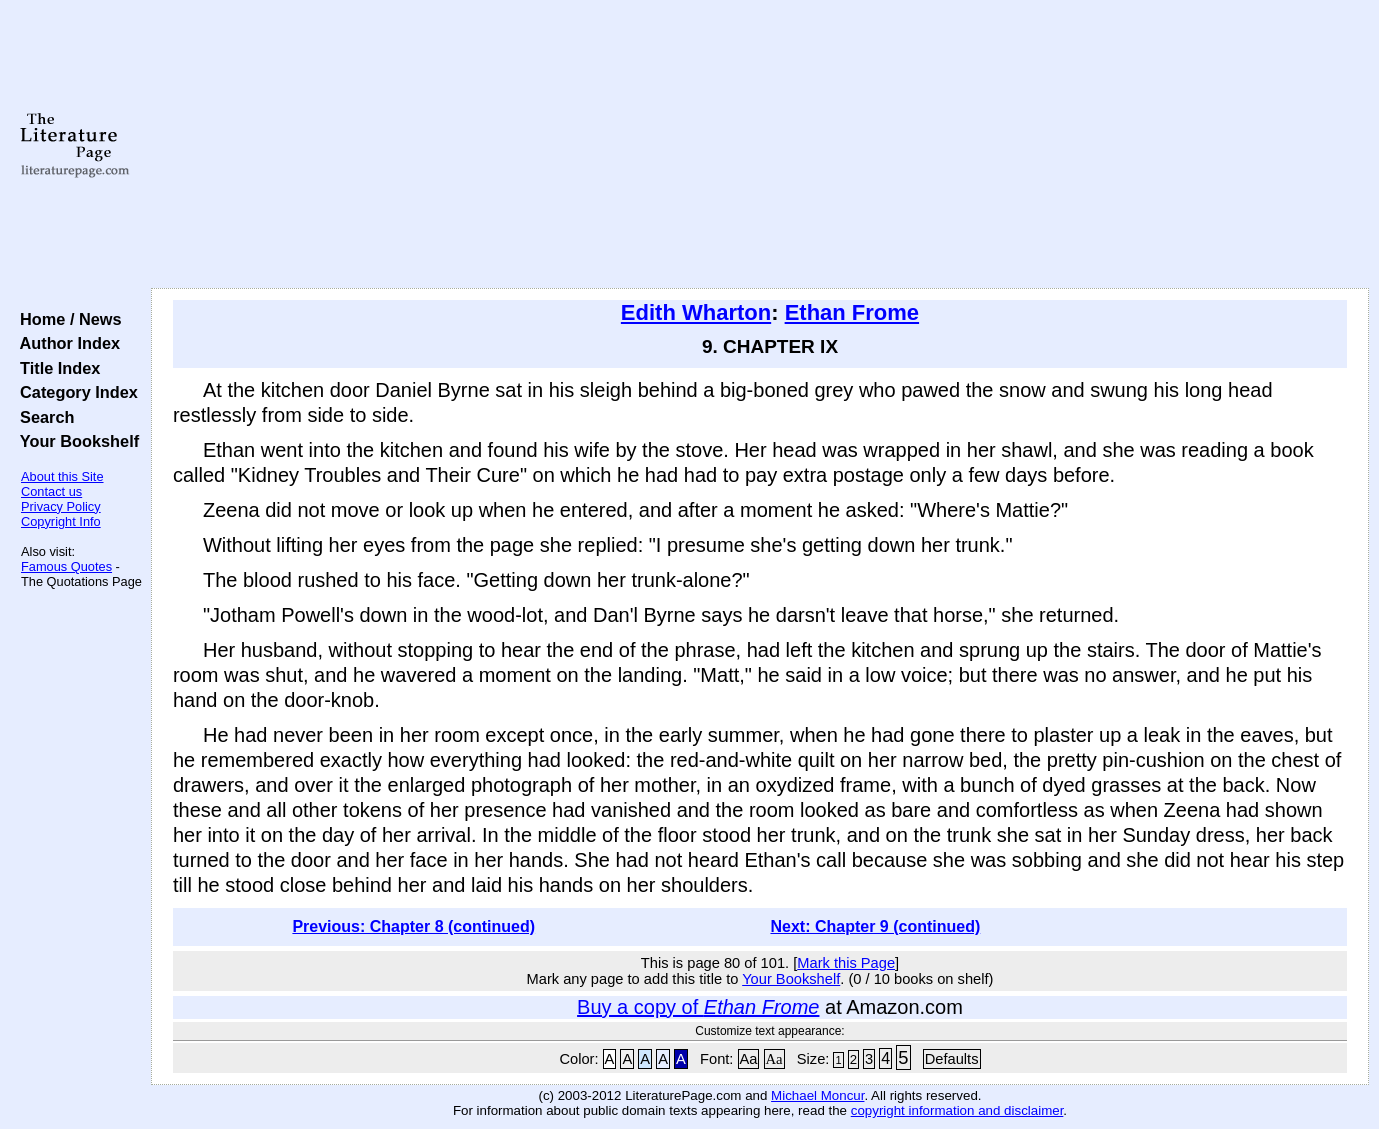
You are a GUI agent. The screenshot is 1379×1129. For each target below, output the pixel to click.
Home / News (66, 319)
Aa (749, 1059)
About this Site (62, 476)
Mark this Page (846, 963)
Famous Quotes (66, 566)
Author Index (65, 343)
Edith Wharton (696, 312)
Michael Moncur (817, 1095)
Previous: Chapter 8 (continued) (413, 926)
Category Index (74, 392)
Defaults (952, 1059)
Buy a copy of (698, 1007)
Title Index (55, 368)
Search (42, 417)
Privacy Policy (61, 506)
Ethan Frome (852, 312)
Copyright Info (61, 521)
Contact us (51, 491)
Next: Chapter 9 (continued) (875, 926)
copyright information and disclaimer (957, 1110)
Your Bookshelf (75, 441)
